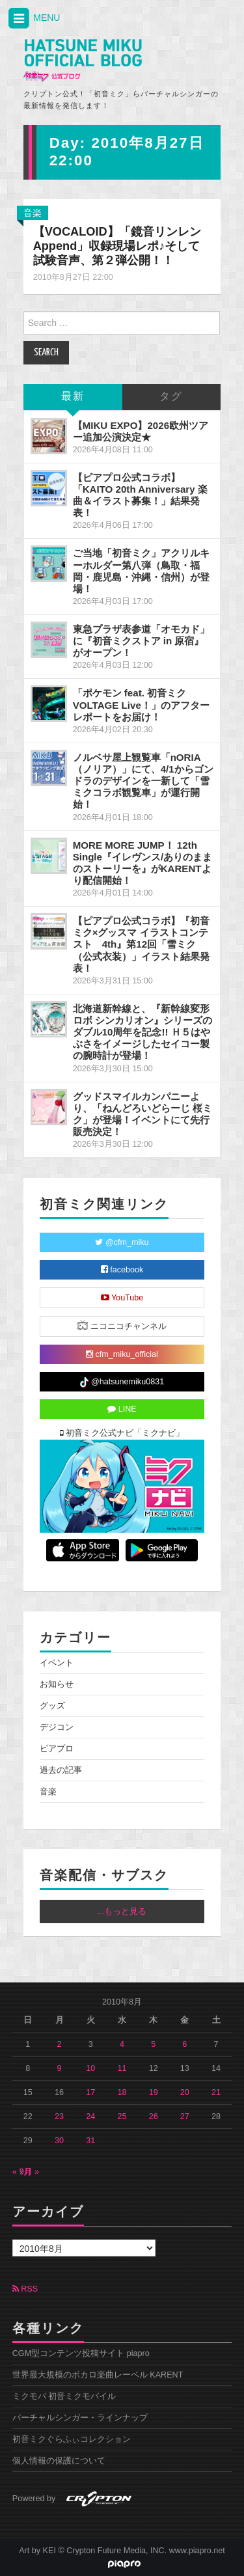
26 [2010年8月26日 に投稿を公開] (153, 2116)
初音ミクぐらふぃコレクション (71, 2439)
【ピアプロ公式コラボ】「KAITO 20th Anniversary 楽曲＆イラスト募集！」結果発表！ (140, 495)
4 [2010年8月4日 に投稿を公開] (122, 2044)
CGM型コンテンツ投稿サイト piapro (81, 2353)
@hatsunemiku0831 (122, 1382)
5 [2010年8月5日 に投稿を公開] (153, 2044)
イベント (57, 1662)
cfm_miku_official (122, 1354)
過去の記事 (61, 1770)
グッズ (52, 1705)
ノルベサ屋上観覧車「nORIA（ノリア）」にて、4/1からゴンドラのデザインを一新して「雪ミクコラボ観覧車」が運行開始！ (143, 781)
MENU (33, 19)
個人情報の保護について (58, 2460)
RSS (25, 2289)
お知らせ (57, 1684)
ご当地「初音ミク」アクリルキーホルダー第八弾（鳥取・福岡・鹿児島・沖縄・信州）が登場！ (141, 570)
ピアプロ (57, 1748)
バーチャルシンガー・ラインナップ (80, 2417)
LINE (122, 1409)
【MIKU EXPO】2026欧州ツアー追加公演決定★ (140, 431)
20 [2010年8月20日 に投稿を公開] (184, 2092)
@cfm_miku (121, 1242)
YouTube (122, 1297)
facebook (122, 1269)
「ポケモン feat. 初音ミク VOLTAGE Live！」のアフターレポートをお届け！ (141, 704)
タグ (171, 397)
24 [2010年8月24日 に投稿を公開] (90, 2116)
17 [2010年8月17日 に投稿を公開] (90, 2092)
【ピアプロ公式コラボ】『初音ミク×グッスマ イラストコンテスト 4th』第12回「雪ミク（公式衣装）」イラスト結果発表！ (141, 944)
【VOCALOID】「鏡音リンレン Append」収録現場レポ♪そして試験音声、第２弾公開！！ (117, 246)
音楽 (32, 213)
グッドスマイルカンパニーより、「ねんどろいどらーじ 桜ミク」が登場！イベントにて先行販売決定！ (142, 1114)
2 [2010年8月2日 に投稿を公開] (59, 2044)
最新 (73, 397)
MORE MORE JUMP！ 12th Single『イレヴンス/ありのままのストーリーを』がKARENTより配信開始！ (143, 863)
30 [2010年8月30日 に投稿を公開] (59, 2140)
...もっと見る (122, 1911)
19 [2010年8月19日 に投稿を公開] (153, 2092)
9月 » (30, 2171)
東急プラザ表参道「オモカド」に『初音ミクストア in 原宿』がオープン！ (141, 640)
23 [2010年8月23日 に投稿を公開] (59, 2116)
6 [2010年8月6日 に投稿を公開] (184, 2044)
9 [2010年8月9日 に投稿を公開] (59, 2068)
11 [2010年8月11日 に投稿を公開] (121, 2068)
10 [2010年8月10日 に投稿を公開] (90, 2068)
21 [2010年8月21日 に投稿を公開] (216, 2092)
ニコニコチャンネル (122, 1325)
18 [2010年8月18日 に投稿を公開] (121, 2092)
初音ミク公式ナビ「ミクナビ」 (122, 1433)
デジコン (57, 1727)
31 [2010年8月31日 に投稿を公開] (90, 2140)
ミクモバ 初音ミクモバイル (64, 2396)
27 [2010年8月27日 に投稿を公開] (184, 2116)
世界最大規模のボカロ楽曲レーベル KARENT (97, 2374)
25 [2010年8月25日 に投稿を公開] (121, 2116)
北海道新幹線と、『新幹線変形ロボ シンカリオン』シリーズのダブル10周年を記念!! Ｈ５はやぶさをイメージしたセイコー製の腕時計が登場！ (142, 1032)
